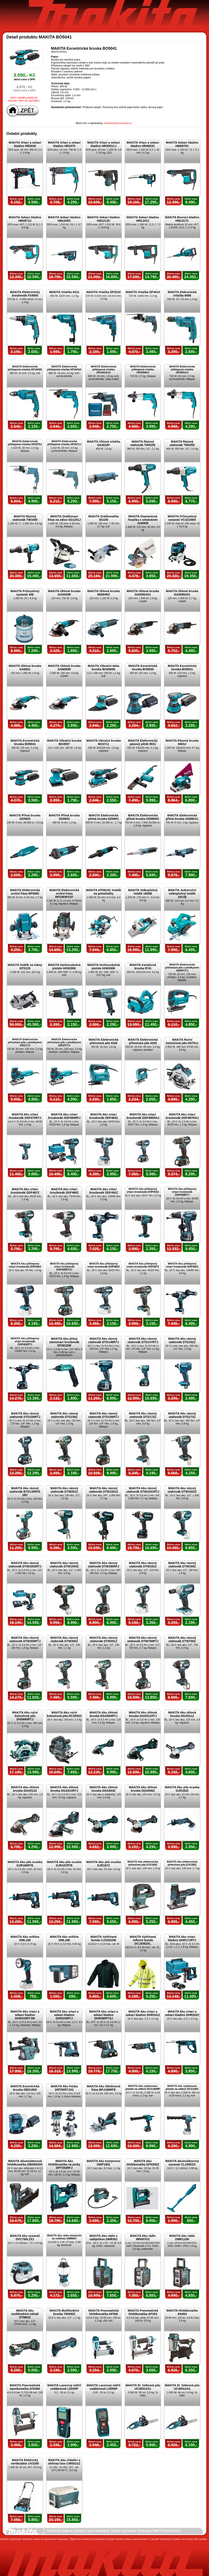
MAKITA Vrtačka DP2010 (103, 292)
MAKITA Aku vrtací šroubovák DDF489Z (64, 1190)
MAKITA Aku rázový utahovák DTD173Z (182, 1415)
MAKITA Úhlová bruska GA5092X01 (143, 592)
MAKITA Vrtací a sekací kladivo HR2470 (64, 144)
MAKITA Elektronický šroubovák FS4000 (25, 293)
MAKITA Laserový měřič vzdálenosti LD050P (104, 2387)
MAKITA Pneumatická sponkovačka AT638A (25, 2387)
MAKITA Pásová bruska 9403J (182, 742)
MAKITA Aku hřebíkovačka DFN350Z (142, 2162)
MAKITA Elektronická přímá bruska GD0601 (103, 817)
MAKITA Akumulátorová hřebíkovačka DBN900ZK (25, 2162)
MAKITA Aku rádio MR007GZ (143, 2237)
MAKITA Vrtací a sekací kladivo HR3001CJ (103, 144)
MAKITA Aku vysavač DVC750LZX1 (25, 2237)
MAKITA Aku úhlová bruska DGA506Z (143, 1789)
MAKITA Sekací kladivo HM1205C (64, 219)
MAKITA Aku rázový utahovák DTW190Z (182, 1564)
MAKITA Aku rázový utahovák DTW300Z (64, 1639)
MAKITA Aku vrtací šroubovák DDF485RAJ (142, 1116)
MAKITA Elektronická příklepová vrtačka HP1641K (64, 368)
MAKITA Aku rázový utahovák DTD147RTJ (143, 1340)
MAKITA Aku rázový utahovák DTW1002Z (182, 1489)
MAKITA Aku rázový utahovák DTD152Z (182, 1340)
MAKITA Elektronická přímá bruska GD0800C (142, 817)
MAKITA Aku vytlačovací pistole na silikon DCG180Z (182, 2087)
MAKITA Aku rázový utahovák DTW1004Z (64, 1564)
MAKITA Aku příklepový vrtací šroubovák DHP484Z (25, 1265)
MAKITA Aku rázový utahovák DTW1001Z (103, 1489)
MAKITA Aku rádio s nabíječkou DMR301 (103, 2237)
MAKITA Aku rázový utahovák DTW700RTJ (142, 1639)
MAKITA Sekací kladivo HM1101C (143, 219)
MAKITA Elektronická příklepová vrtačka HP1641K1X (103, 369)
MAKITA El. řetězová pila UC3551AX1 (143, 2387)
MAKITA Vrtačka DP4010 (143, 292)
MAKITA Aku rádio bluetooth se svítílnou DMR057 (64, 2237)
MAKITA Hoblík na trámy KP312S (25, 966)
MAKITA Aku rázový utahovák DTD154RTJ (25, 1415)
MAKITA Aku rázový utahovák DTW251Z (64, 1489)
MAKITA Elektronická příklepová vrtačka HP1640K (25, 368)
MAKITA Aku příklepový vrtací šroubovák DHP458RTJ (182, 1191)
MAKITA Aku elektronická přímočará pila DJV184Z (142, 1863)
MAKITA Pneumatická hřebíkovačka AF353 (143, 2312)
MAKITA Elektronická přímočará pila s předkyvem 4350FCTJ (182, 967)
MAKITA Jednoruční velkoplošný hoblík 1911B (182, 893)
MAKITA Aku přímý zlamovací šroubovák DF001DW (64, 1342)
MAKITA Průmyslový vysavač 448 (24, 592)
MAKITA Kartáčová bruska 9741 (143, 966)
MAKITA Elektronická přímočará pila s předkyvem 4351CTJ (25, 1042)
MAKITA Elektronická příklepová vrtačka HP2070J (25, 443)
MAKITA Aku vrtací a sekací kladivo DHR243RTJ (64, 2015)
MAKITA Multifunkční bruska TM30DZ (64, 2312)
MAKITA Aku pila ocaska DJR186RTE (25, 1863)
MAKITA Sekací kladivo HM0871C (25, 219)
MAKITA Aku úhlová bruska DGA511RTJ (143, 1714)
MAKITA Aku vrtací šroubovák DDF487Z (25, 1190)
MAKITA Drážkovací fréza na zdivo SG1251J (64, 518)
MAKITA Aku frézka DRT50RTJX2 (64, 2088)
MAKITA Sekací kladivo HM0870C (182, 144)
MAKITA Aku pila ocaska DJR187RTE (64, 1863)
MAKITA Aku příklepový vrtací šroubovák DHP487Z (143, 1265)
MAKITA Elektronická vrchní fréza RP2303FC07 (64, 893)
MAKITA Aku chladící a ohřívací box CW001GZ (64, 2461)
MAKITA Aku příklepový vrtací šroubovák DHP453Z (143, 1190)
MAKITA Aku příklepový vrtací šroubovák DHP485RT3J (64, 1266)
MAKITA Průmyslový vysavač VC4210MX (182, 518)
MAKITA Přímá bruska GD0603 (25, 817)
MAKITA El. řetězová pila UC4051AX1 (182, 2387)
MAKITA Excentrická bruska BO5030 (143, 667)
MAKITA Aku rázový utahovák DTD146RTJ (103, 1340)
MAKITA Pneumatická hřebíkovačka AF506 (103, 2312)
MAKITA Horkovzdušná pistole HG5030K (64, 966)
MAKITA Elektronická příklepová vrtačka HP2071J (64, 443)
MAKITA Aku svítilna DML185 (25, 1938)
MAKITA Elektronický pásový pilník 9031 (143, 742)
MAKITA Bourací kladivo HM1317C (182, 219)
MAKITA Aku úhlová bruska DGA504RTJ (104, 1714)
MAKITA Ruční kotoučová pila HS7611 (182, 1041)
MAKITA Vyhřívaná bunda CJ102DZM (103, 1938)
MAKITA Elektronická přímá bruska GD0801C (182, 817)
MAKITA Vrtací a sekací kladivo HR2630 (25, 144)
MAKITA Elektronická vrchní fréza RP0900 (25, 891)
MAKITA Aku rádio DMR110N (182, 2237)
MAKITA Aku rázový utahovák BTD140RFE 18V (25, 1491)
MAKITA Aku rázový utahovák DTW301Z (103, 1639)
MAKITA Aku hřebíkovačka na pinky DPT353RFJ (64, 2164)
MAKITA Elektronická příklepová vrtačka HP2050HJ (142, 369)
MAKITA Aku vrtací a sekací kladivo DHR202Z (182, 2013)
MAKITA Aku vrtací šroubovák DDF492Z (103, 1190)
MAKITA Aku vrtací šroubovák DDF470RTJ (25, 1116)
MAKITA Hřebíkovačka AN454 (182, 2312)
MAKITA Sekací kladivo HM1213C (103, 219)
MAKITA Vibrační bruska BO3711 (103, 742)
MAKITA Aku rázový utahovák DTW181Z (143, 1564)
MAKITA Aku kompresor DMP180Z (103, 2162)
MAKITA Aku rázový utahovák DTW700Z (182, 1639)
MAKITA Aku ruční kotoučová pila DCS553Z (64, 1714)
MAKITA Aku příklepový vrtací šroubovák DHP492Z (182, 1265)
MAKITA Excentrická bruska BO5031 (182, 667)
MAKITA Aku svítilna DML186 (64, 1938)
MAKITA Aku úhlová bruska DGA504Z (104, 1789)
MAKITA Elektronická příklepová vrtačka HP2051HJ (182, 369)
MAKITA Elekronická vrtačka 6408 (182, 293)
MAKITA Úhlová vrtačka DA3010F (103, 443)
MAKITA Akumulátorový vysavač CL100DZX (182, 2162)
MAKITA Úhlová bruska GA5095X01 (182, 592)
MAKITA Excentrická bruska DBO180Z (25, 2088)
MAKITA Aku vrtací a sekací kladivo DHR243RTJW (25, 2015)
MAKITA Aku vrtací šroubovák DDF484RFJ (64, 1116)
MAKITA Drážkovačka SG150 (103, 518)
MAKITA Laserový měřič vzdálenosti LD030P (64, 2387)
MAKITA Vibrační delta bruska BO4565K (103, 667)
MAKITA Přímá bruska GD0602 (64, 817)
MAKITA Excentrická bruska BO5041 (25, 742)
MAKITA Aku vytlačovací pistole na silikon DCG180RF (143, 2087)
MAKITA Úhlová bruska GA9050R (64, 667)
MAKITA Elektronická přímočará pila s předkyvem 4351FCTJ (64, 1042)
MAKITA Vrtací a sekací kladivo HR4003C (143, 144)
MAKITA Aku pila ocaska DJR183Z (182, 1789)
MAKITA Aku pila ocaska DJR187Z (103, 1863)
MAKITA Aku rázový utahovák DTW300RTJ (25, 1639)
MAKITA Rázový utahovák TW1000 (24, 518)
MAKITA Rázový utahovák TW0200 (142, 443)
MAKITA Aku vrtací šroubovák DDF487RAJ (182, 1116)
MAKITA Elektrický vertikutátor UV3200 (25, 2461)
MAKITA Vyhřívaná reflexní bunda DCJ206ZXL (143, 1940)
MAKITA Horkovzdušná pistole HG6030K (103, 966)
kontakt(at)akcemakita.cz (118, 123)
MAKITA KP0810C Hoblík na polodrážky (103, 891)
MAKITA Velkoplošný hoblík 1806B (142, 891)
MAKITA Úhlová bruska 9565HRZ (103, 592)
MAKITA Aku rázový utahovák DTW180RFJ (103, 1564)
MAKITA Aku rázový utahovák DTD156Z (64, 1415)
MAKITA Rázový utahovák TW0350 (182, 443)
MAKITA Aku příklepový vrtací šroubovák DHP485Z (103, 1265)
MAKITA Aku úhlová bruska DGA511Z (182, 1714)
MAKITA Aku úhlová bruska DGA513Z (25, 1789)
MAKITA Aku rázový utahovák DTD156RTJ (103, 1415)
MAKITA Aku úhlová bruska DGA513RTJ (64, 1789)
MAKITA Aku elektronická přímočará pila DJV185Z (182, 1863)
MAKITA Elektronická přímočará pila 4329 (143, 1041)
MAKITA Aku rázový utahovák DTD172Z (143, 1415)
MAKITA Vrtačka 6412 (64, 292)
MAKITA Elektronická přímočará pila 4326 (103, 1041)
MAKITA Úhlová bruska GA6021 (25, 667)
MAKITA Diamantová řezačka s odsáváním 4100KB (143, 520)
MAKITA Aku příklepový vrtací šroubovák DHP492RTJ (25, 1341)
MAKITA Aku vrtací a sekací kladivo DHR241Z (143, 2013)
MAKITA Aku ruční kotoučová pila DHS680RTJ (25, 1716)
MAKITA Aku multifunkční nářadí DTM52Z (25, 2314)
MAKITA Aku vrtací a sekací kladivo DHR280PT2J (103, 2015)
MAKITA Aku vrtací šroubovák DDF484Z (103, 1116)
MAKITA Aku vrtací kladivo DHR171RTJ (182, 1938)
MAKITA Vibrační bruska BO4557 (64, 742)
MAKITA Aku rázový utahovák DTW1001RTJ (142, 1489)
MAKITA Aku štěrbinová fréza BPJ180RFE (103, 2088)
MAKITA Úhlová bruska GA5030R (64, 592)
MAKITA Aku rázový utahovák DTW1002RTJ (24, 1564)
